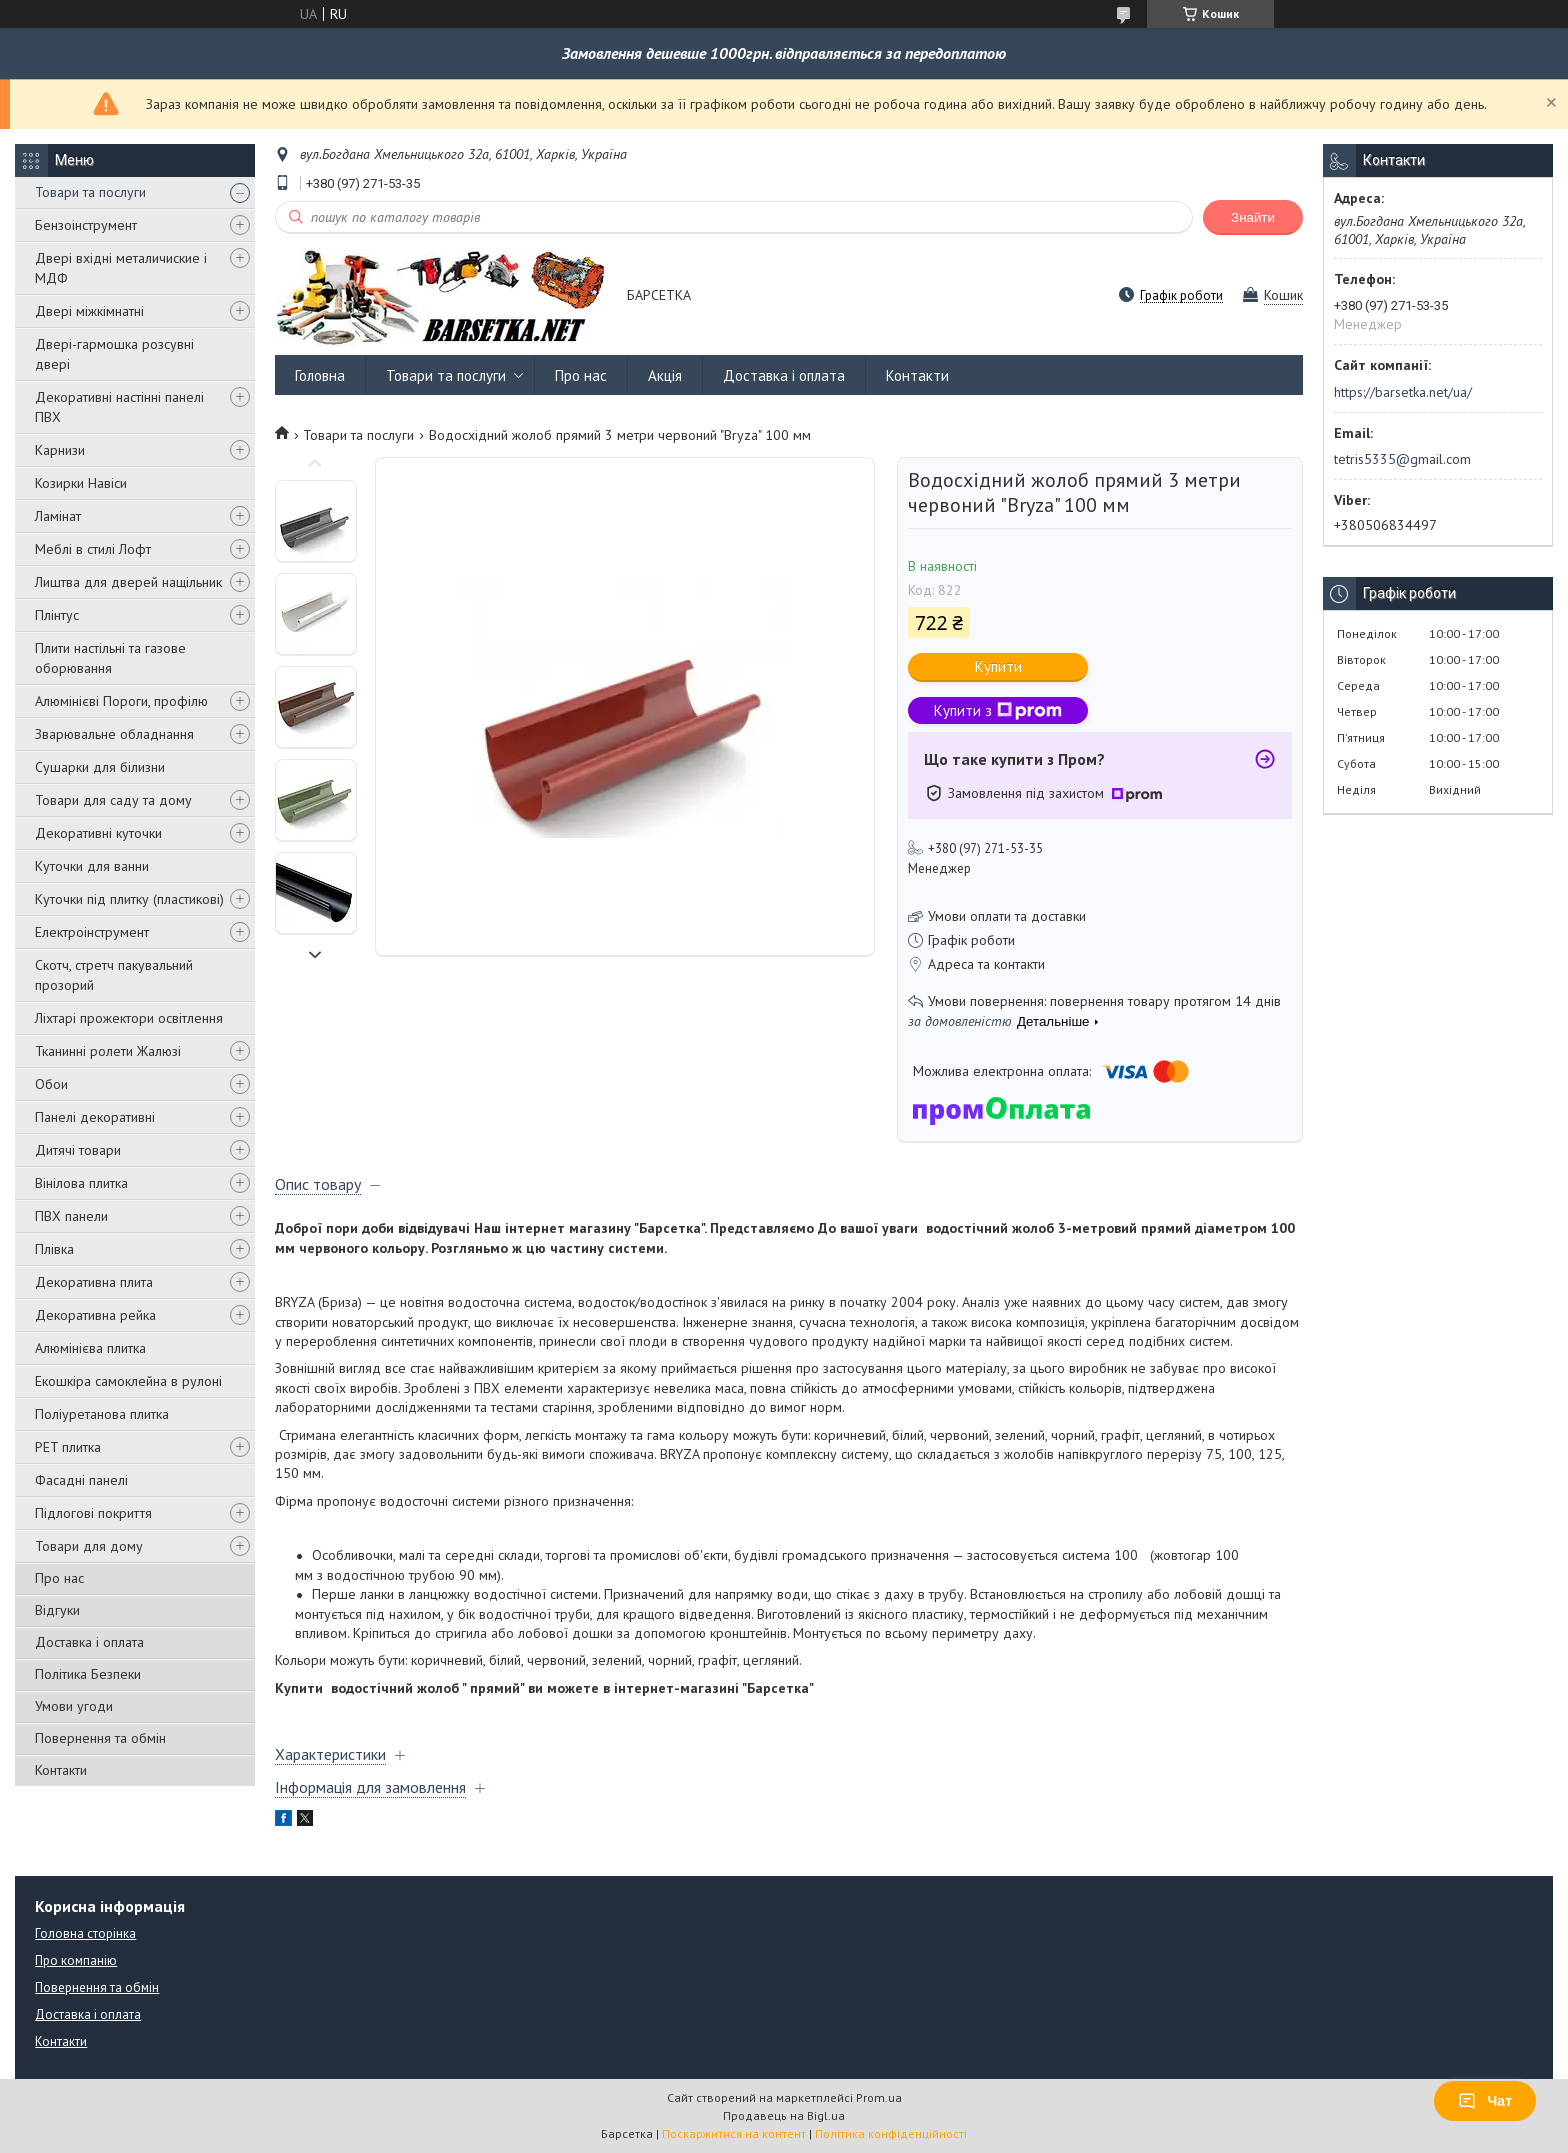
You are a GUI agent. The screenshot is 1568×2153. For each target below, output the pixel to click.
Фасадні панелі (81, 1480)
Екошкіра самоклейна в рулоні (128, 1381)
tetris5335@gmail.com (1402, 459)
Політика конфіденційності (891, 2133)
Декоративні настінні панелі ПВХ (119, 407)
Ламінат (58, 516)
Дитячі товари (78, 1150)
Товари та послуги (90, 192)
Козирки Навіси (81, 483)
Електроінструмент (92, 932)
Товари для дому (89, 1546)
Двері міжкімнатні (89, 311)
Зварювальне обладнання (114, 734)
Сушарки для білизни (100, 767)
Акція (665, 375)
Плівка (54, 1249)
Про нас (59, 1578)
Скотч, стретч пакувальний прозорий (114, 975)
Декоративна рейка (95, 1315)
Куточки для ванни (92, 866)
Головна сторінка (85, 1933)
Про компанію (76, 1960)
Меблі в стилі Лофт (93, 549)
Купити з (998, 710)
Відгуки (57, 1610)
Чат (1485, 2101)
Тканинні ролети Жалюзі (108, 1051)
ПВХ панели (71, 1216)
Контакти (61, 1770)
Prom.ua (879, 2097)
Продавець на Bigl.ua (784, 2115)
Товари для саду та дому (113, 800)
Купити (998, 666)
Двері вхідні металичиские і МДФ (121, 268)
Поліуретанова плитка (102, 1414)
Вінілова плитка (81, 1183)
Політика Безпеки (88, 1674)
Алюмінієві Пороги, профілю (121, 701)
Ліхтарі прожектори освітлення (129, 1018)
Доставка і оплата (89, 1642)
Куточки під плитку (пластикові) (129, 899)
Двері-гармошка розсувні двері (114, 354)
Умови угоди (74, 1706)
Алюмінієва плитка (90, 1348)
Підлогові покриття (93, 1513)
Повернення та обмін (100, 1738)
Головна (320, 375)
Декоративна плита (94, 1282)
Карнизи (60, 450)
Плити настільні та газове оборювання (110, 658)
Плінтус (57, 615)
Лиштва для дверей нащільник (128, 582)
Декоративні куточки (98, 833)
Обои (51, 1084)
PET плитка (68, 1447)
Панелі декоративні (95, 1117)
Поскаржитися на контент (734, 2133)
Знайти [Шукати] (1253, 217)
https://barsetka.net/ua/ (1403, 392)
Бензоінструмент (86, 225)
